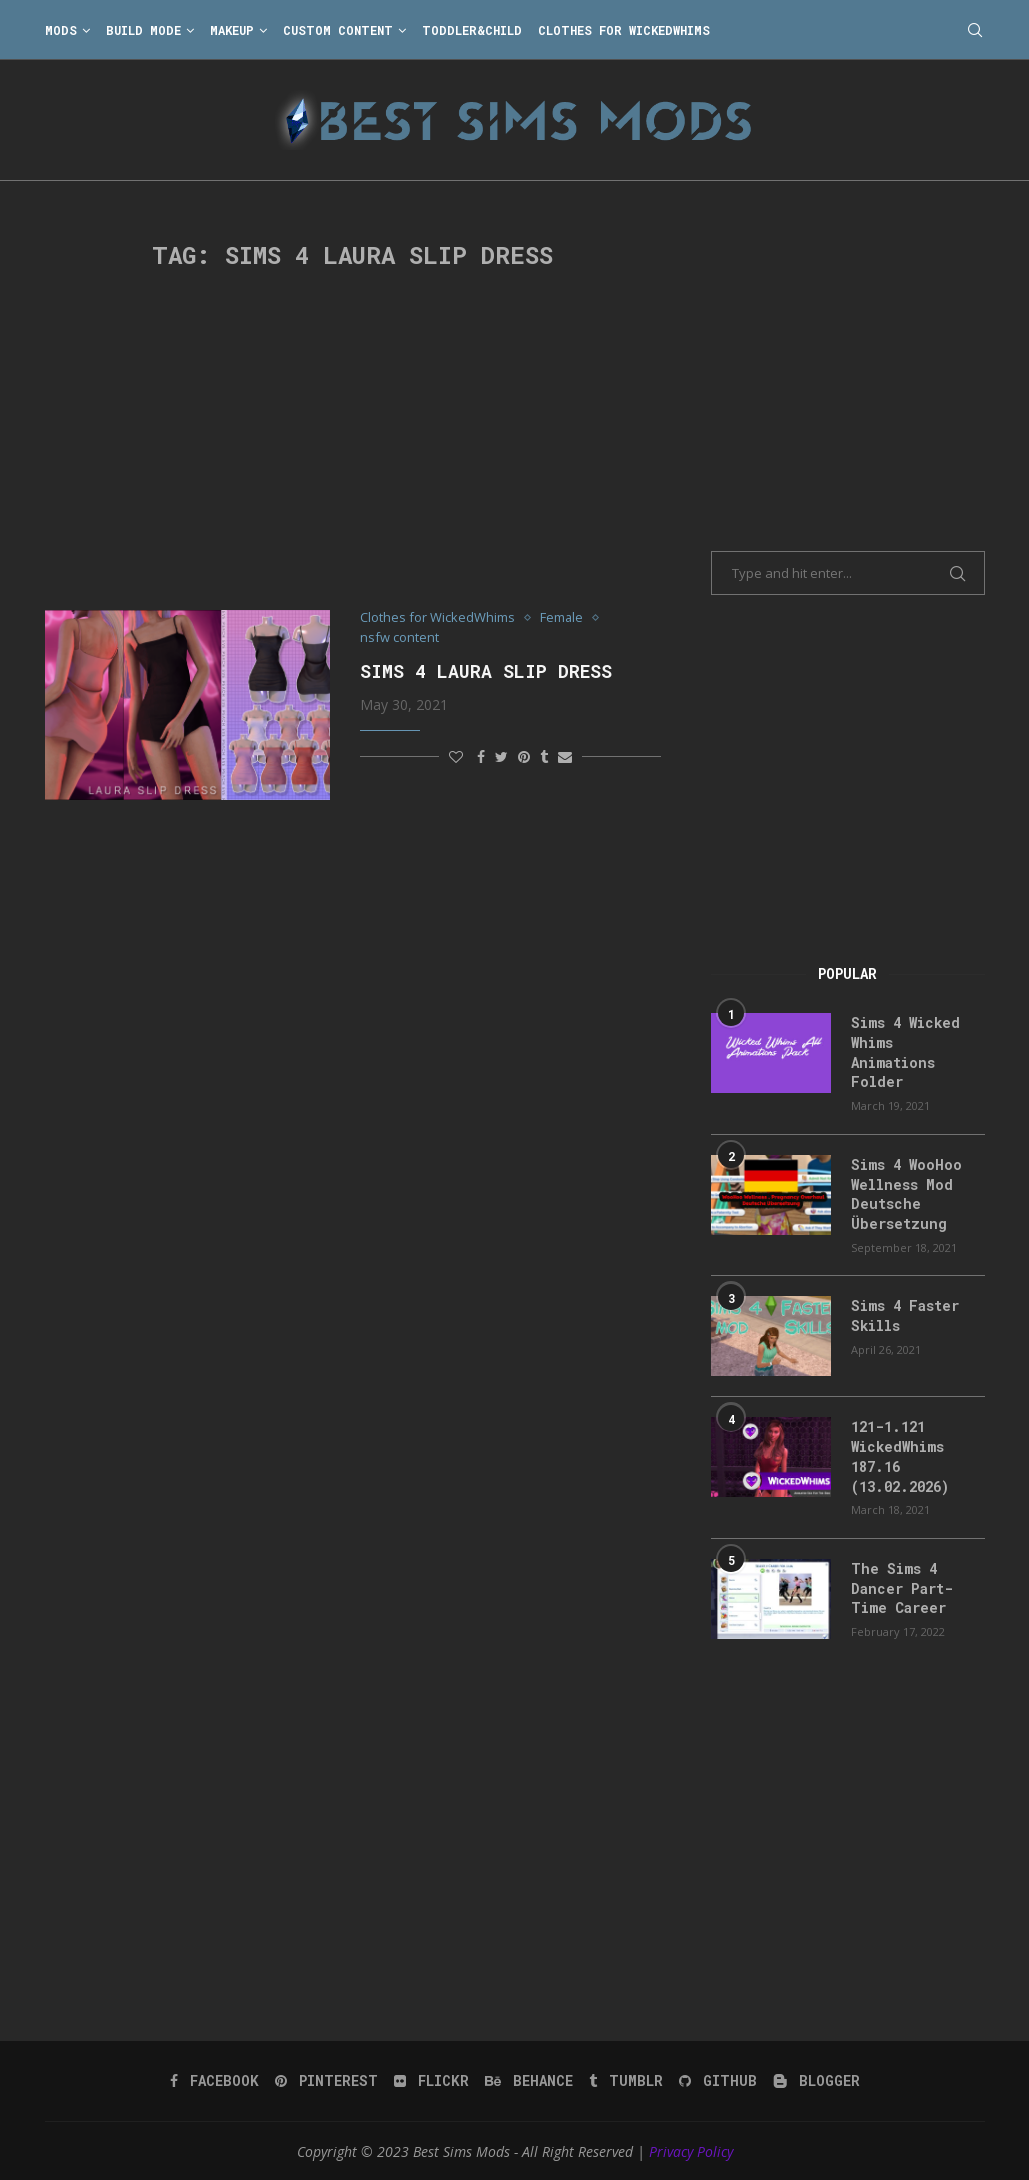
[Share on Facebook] (481, 756)
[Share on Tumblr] (544, 756)
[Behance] (529, 2079)
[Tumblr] (626, 2079)
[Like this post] (456, 756)
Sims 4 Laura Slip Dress (486, 671)
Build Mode (143, 30)
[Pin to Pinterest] (524, 756)
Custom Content (338, 30)
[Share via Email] (565, 756)
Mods (61, 30)
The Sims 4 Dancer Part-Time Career (901, 1587)
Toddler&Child (472, 30)
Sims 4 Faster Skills (904, 1315)
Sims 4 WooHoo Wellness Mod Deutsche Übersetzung (906, 1193)
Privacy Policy (691, 2149)
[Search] (975, 30)
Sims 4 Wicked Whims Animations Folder (905, 1052)
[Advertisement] (353, 440)
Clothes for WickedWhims (624, 30)
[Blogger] (816, 2079)
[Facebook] (214, 2079)
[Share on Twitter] (501, 756)
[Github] (718, 2079)
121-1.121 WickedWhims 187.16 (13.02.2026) (900, 1456)
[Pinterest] (326, 2079)
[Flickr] (431, 2079)
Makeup (232, 30)
